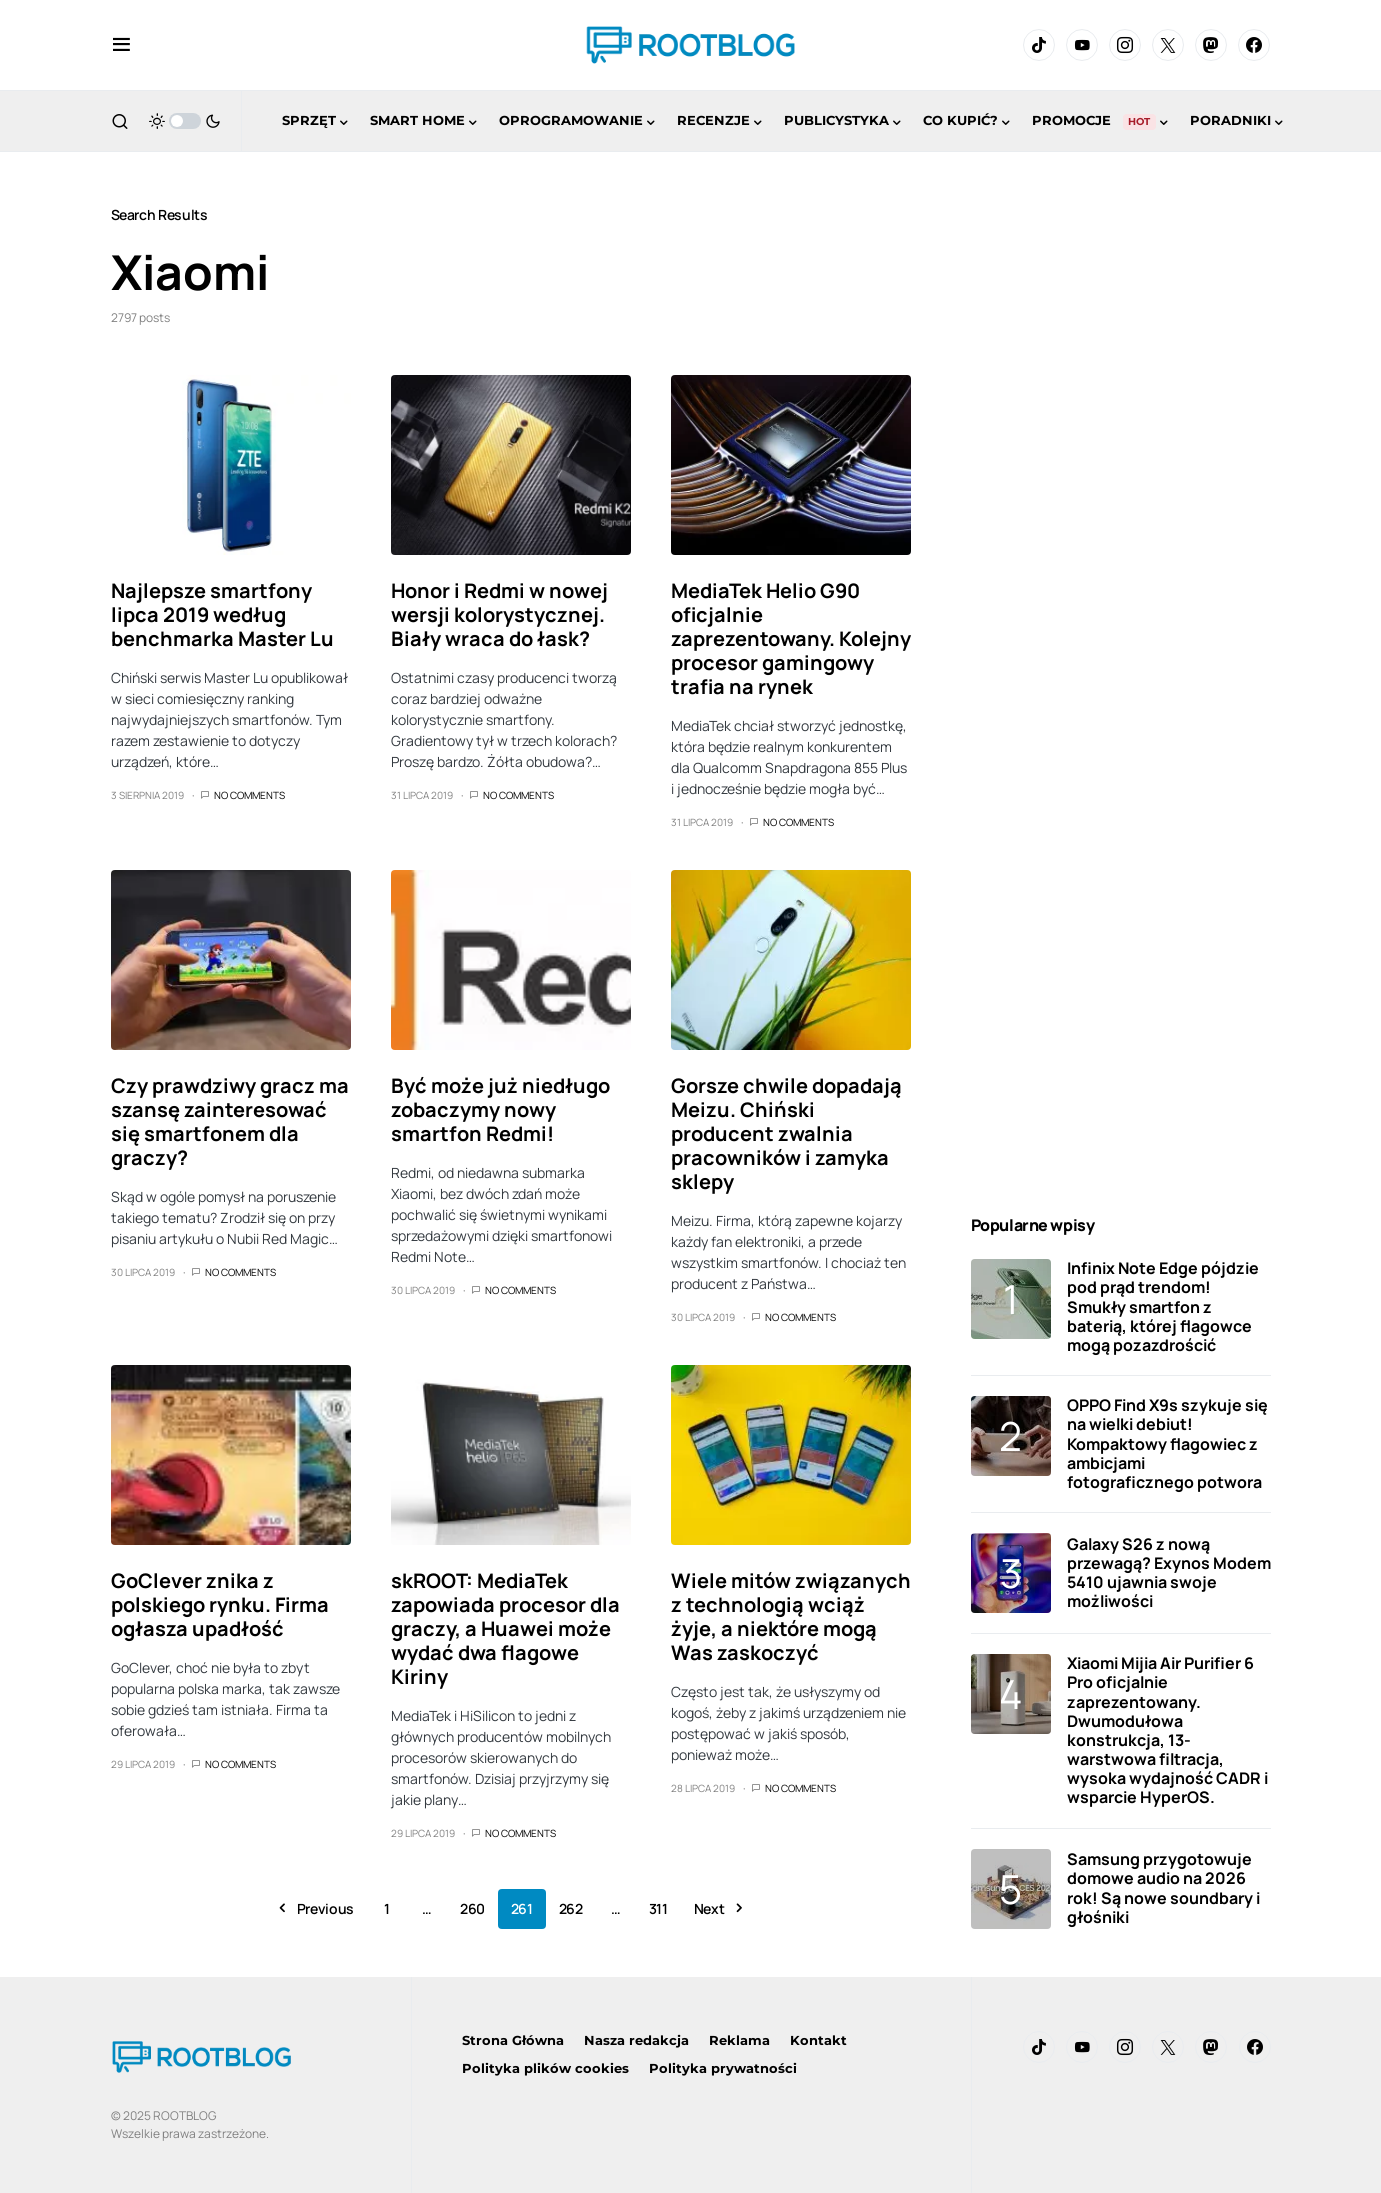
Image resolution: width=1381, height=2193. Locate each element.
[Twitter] (1168, 45)
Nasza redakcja (636, 2040)
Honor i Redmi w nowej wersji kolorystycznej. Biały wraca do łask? (499, 614)
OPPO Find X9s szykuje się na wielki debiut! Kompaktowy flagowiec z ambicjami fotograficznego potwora (1167, 1443)
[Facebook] (1254, 45)
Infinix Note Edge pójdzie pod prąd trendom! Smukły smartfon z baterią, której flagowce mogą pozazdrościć (1163, 1306)
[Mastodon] (1211, 45)
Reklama (739, 2040)
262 (571, 1908)
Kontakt (818, 2040)
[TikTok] (1039, 45)
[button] (121, 45)
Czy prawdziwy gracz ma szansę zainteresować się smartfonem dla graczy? (230, 1121)
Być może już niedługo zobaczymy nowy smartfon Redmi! (500, 1109)
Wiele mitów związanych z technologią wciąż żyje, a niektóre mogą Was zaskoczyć (791, 1616)
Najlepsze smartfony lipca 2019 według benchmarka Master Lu (222, 614)
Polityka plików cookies (545, 2068)
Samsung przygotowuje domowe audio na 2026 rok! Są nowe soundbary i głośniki (1163, 1888)
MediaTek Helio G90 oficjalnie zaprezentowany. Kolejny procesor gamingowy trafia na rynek (791, 638)
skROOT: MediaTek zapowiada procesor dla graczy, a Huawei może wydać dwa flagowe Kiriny (505, 1628)
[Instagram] (1125, 45)
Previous (325, 1908)
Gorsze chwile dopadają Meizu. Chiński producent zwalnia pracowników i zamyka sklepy (786, 1133)
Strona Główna (513, 2040)
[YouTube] (1082, 45)
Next (709, 1908)
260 (472, 1908)
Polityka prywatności (723, 2068)
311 (658, 1908)
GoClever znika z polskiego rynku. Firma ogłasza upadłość (220, 1604)
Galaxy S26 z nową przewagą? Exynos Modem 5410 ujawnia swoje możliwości (1169, 1573)
